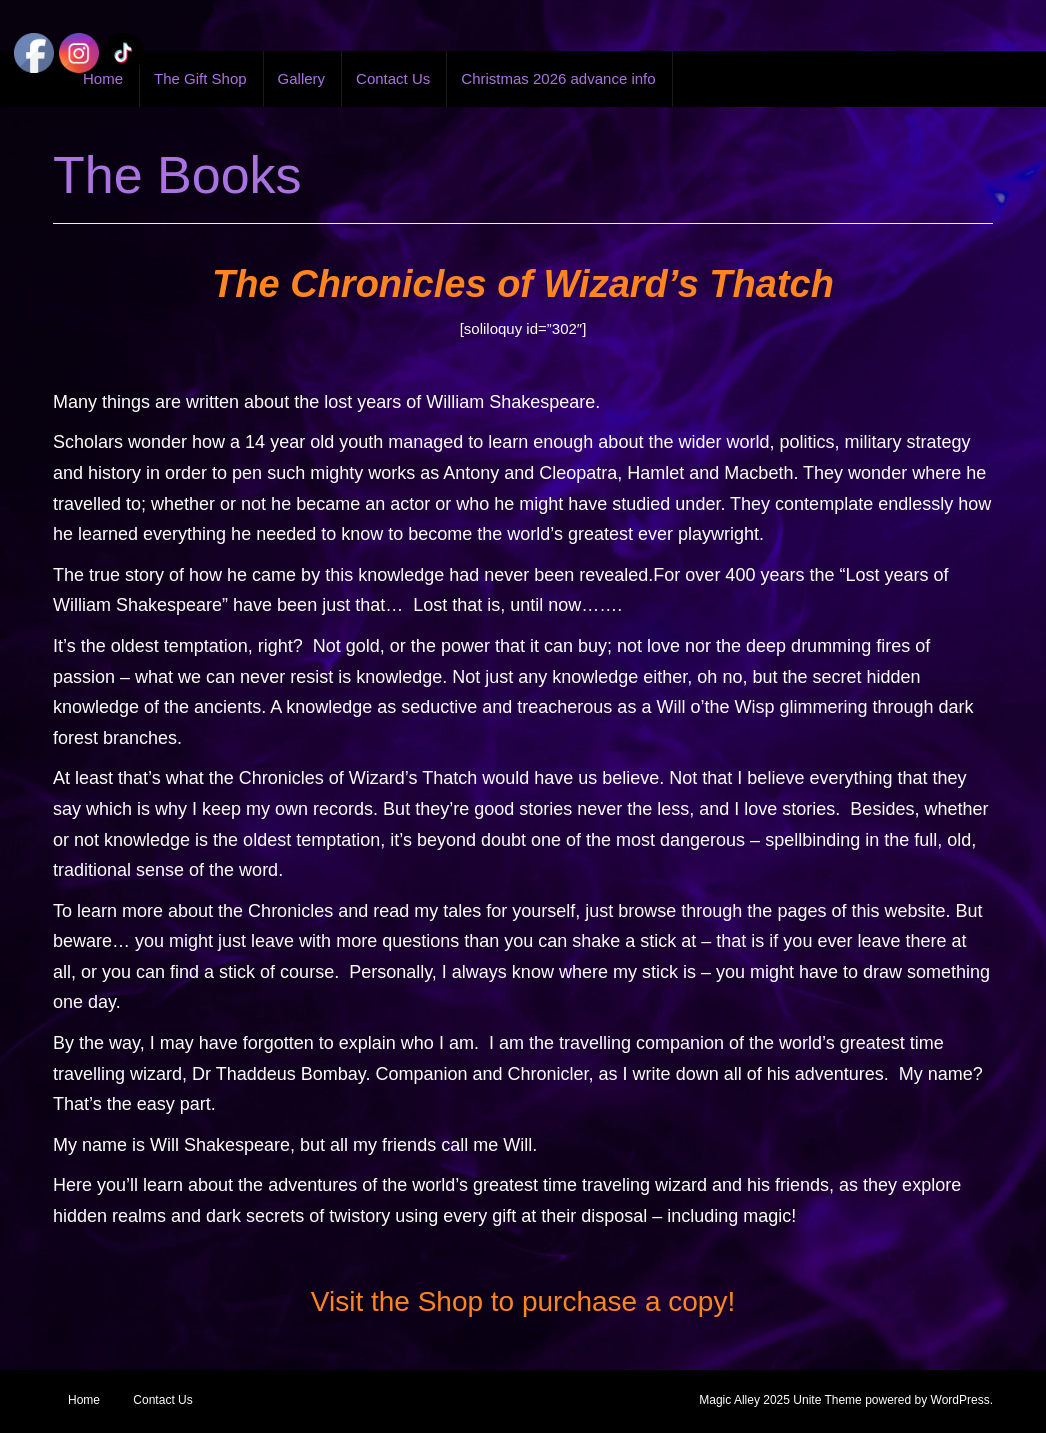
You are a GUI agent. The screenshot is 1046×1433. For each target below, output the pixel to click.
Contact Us (393, 78)
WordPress (960, 1400)
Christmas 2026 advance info (558, 78)
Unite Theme (827, 1400)
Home (84, 1400)
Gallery (302, 78)
